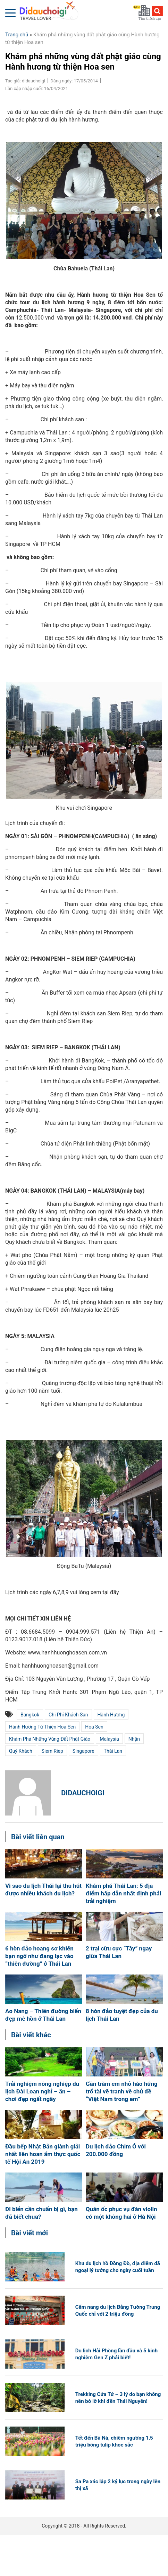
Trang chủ (16, 35)
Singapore (83, 1751)
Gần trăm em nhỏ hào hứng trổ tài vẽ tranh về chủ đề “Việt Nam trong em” (122, 2091)
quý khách (20, 1751)
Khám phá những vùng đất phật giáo (49, 1739)
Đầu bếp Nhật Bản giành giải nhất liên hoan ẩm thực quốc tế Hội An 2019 (42, 2154)
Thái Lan (113, 1751)
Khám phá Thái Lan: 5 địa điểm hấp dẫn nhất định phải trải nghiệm (123, 1893)
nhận (134, 1739)
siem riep (52, 1751)
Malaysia (109, 1739)
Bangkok (29, 1714)
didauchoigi (82, 1793)
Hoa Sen (94, 1727)
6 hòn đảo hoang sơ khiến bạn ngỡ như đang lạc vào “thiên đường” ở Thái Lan (39, 1956)
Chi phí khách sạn (68, 1714)
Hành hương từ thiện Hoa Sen (42, 1727)
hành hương (111, 1714)
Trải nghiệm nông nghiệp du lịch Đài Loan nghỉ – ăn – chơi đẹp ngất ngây (42, 2091)
